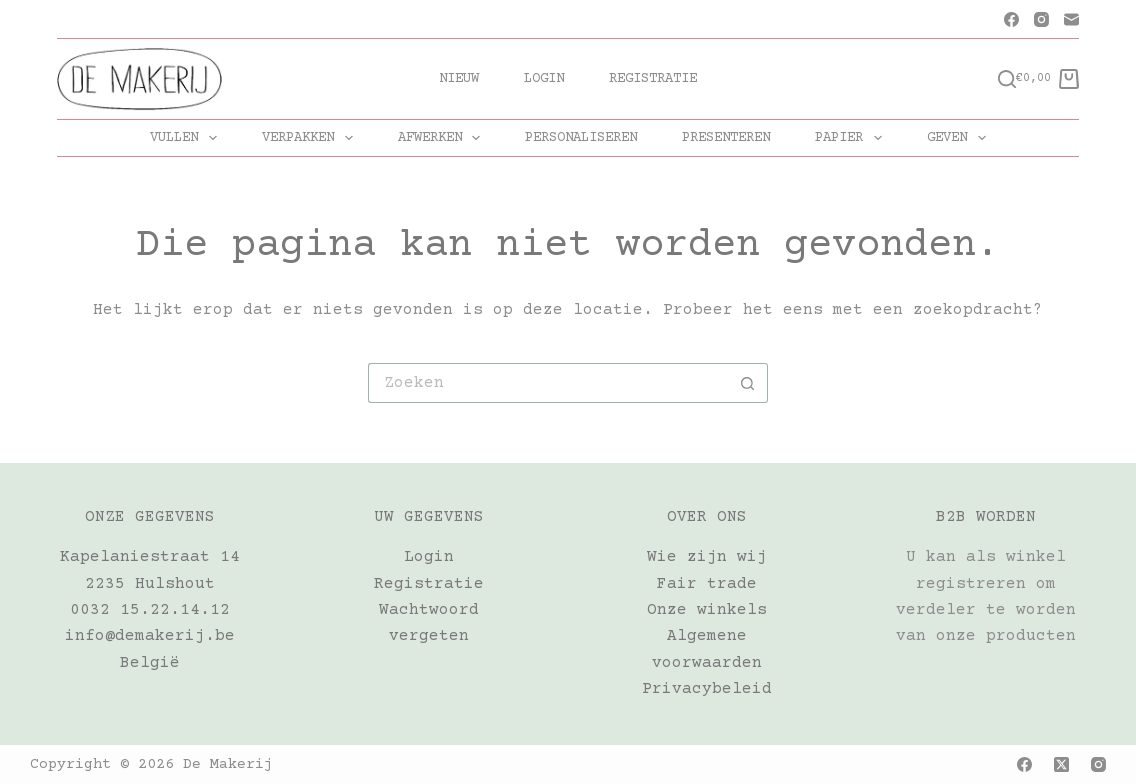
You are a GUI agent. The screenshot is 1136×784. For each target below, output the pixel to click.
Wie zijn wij (707, 557)
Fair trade (707, 584)
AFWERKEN (443, 138)
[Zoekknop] (748, 383)
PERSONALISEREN (581, 138)
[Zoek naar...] (548, 383)
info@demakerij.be (150, 636)
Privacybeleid (707, 689)
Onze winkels (707, 610)
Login (544, 79)
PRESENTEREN (726, 138)
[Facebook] (1011, 19)
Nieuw (459, 79)
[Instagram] (1041, 19)
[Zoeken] (1007, 79)
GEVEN (960, 138)
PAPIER (852, 138)
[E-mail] (1071, 19)
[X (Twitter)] (1061, 764)
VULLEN (187, 138)
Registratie (653, 79)
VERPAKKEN (311, 138)
